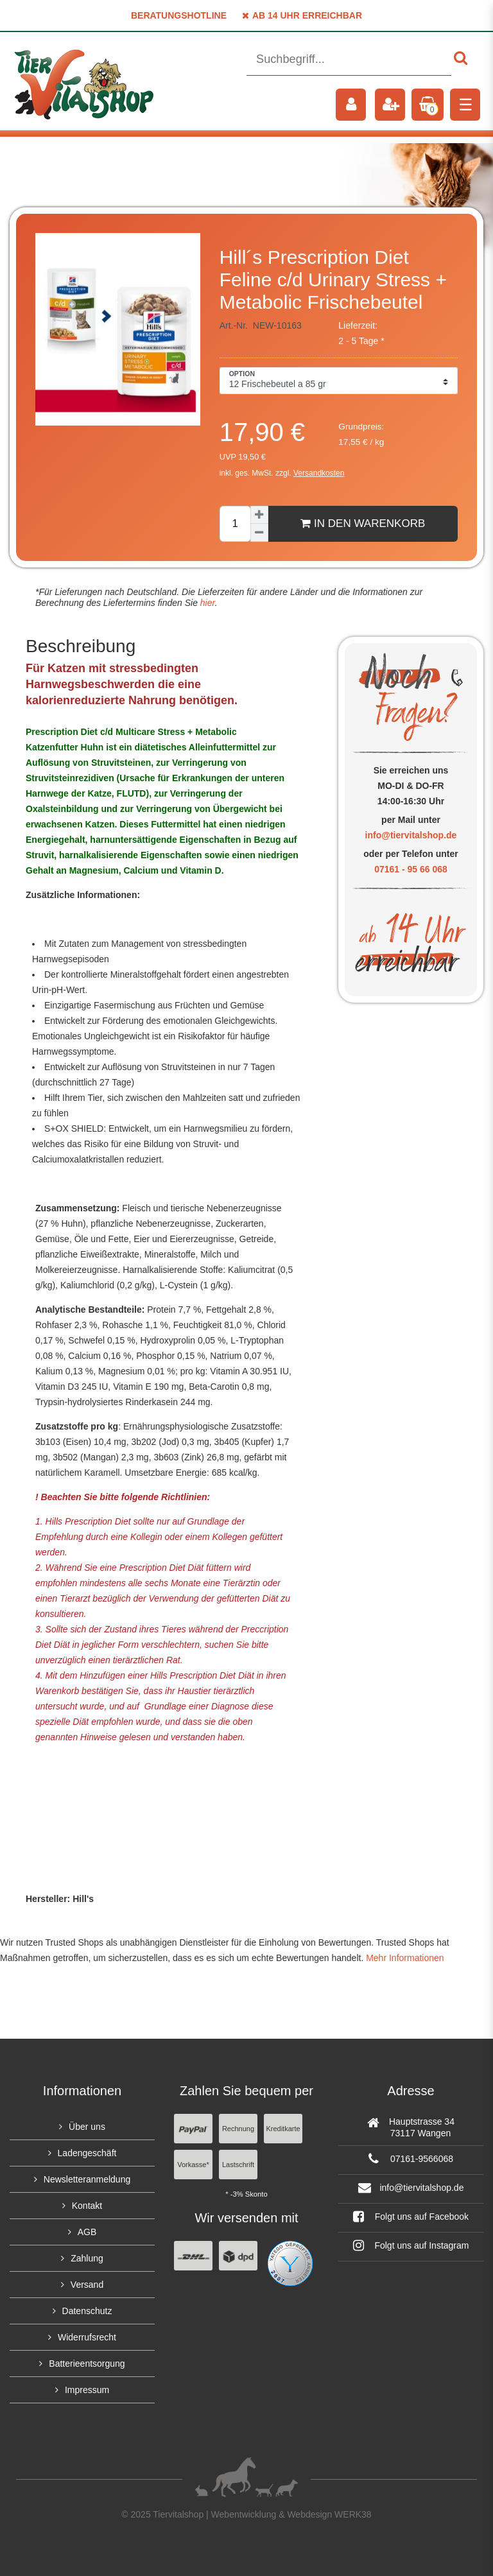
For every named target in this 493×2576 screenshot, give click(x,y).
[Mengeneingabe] (235, 524)
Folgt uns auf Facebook (411, 2216)
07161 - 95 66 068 (410, 869)
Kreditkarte (283, 2128)
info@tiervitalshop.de (411, 835)
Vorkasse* (193, 2164)
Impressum (87, 2390)
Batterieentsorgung (87, 2363)
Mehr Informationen (405, 1958)
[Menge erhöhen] (259, 515)
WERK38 (353, 2514)
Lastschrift (238, 2164)
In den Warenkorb (362, 523)
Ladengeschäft (87, 2153)
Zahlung (87, 2258)
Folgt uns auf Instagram (411, 2245)
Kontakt (87, 2205)
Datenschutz (87, 2311)
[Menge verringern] (259, 533)
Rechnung (238, 2128)
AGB (87, 2232)
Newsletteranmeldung (87, 2179)
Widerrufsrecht (87, 2337)
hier (206, 603)
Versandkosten (318, 473)
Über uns (87, 2127)
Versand (87, 2284)
